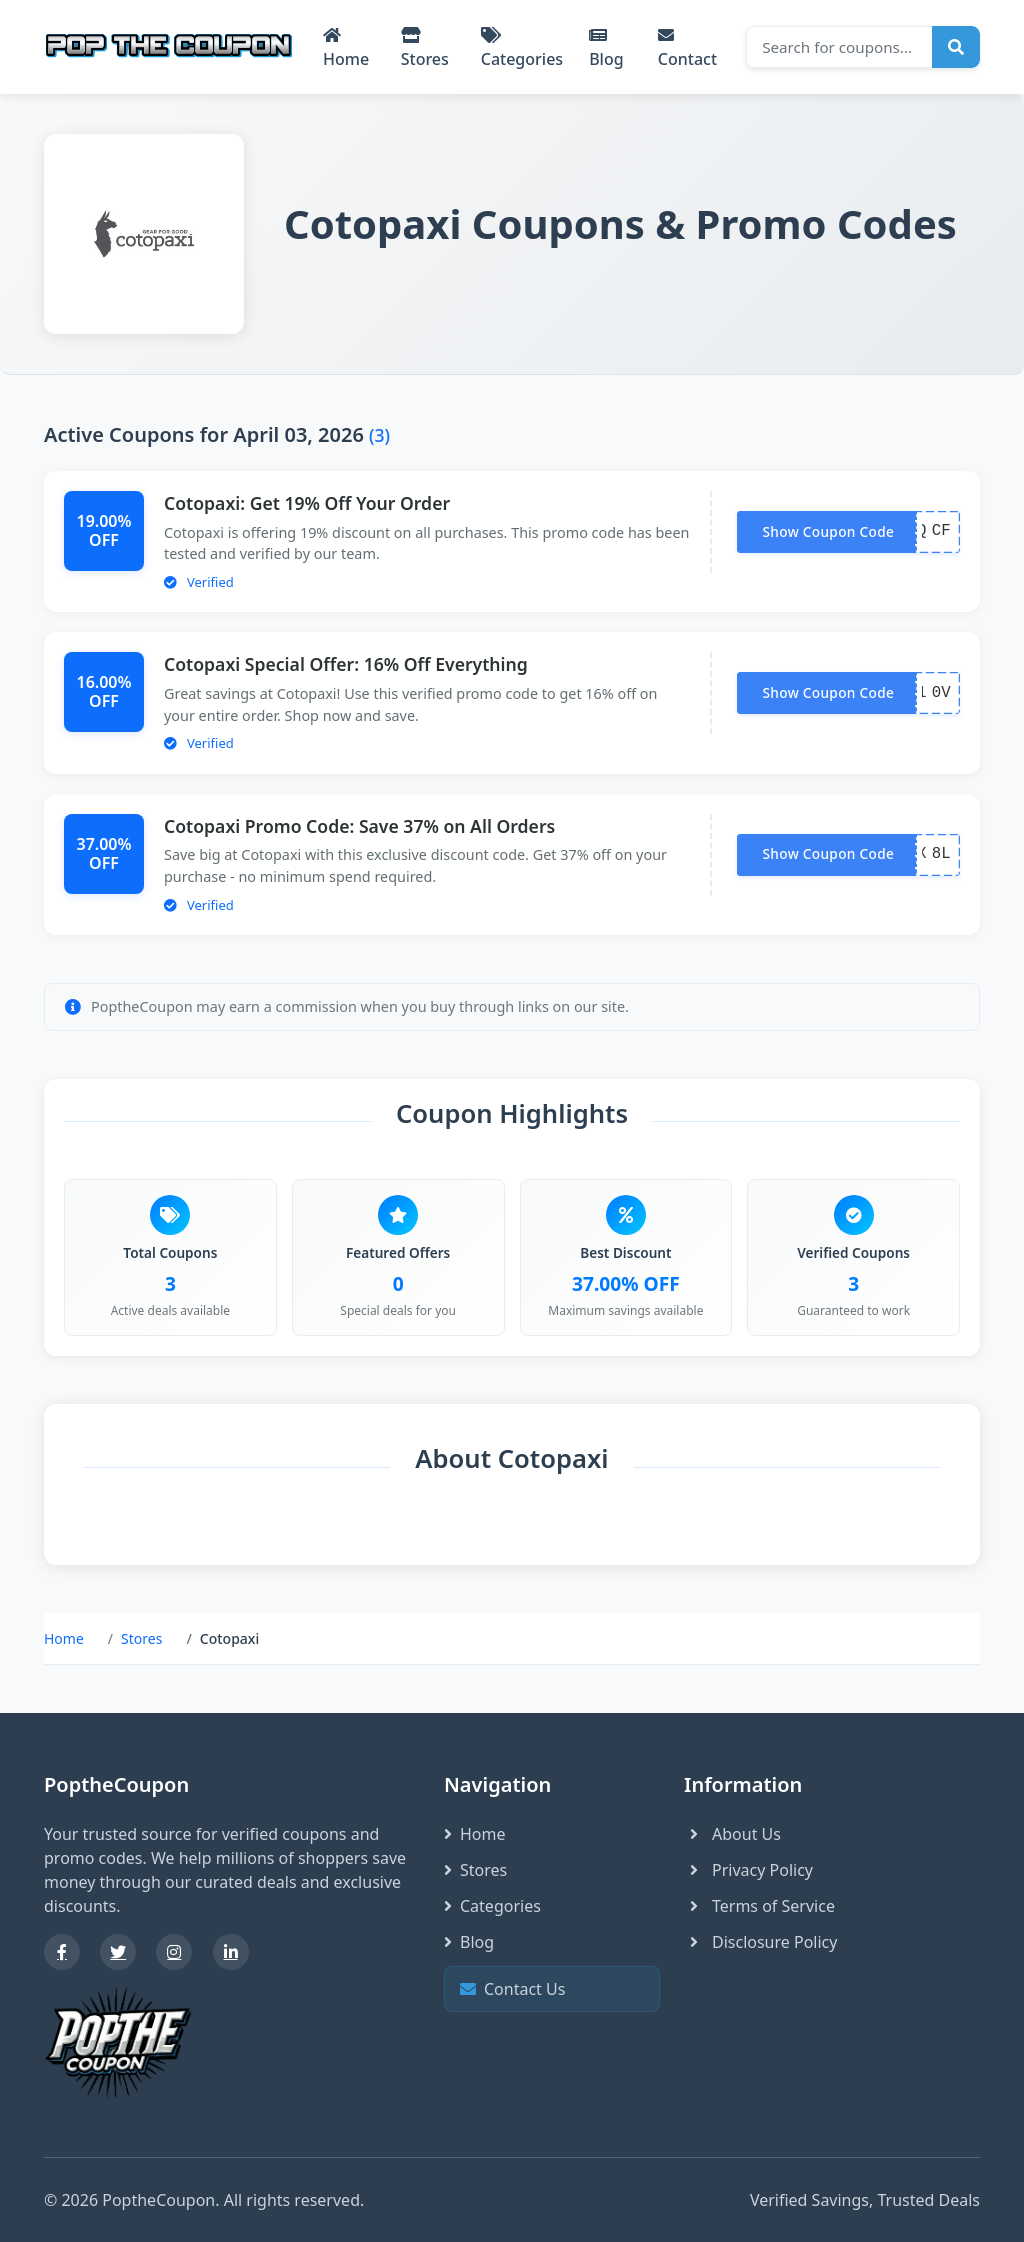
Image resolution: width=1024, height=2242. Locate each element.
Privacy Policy (748, 1870)
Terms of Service (759, 1906)
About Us (732, 1834)
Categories (522, 48)
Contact (687, 48)
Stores (425, 48)
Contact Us (549, 1989)
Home (346, 48)
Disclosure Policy (760, 1942)
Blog (606, 48)
